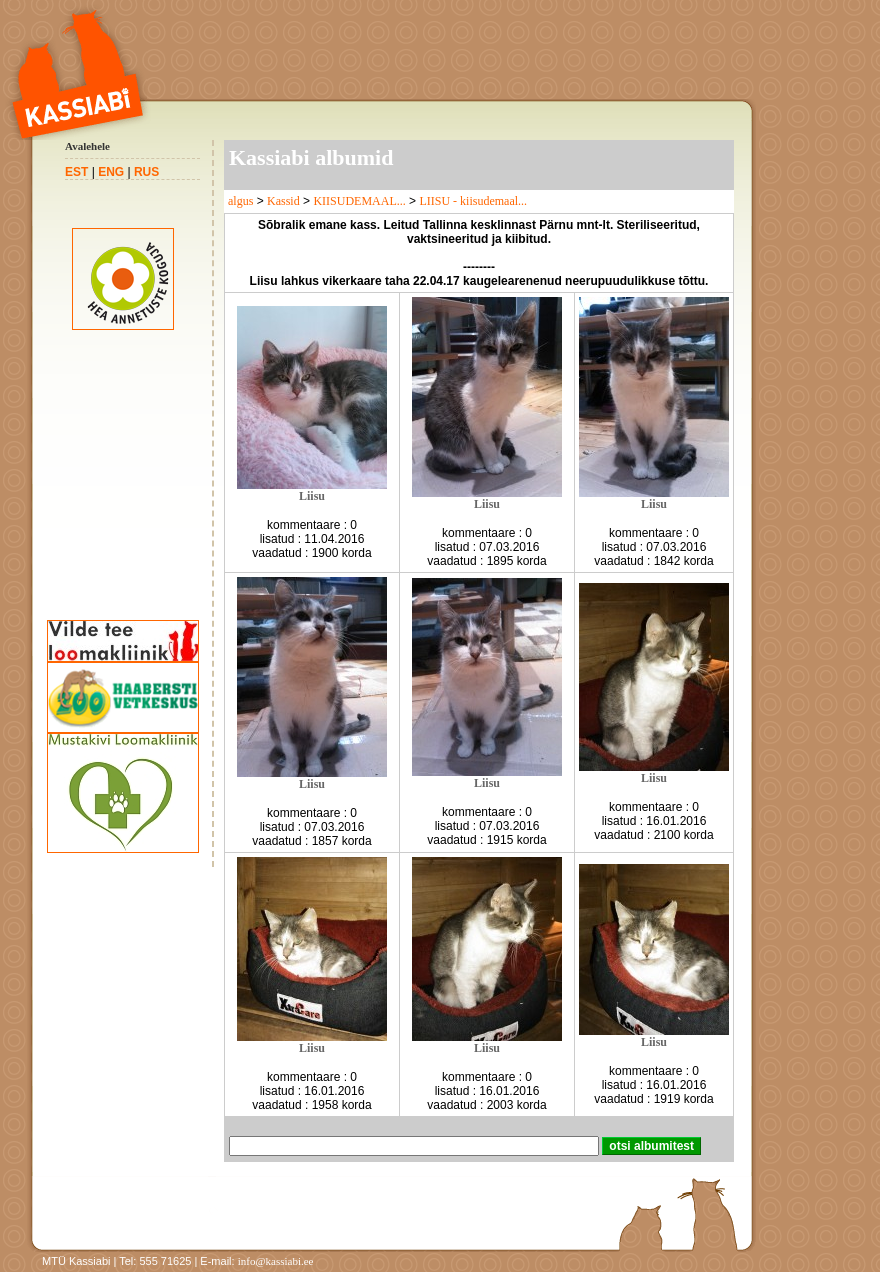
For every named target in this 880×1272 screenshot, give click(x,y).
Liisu (312, 496)
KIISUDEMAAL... (359, 201)
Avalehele (87, 146)
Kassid (283, 201)
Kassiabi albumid (311, 157)
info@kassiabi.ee (276, 1261)
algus (240, 201)
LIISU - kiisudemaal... (473, 201)
